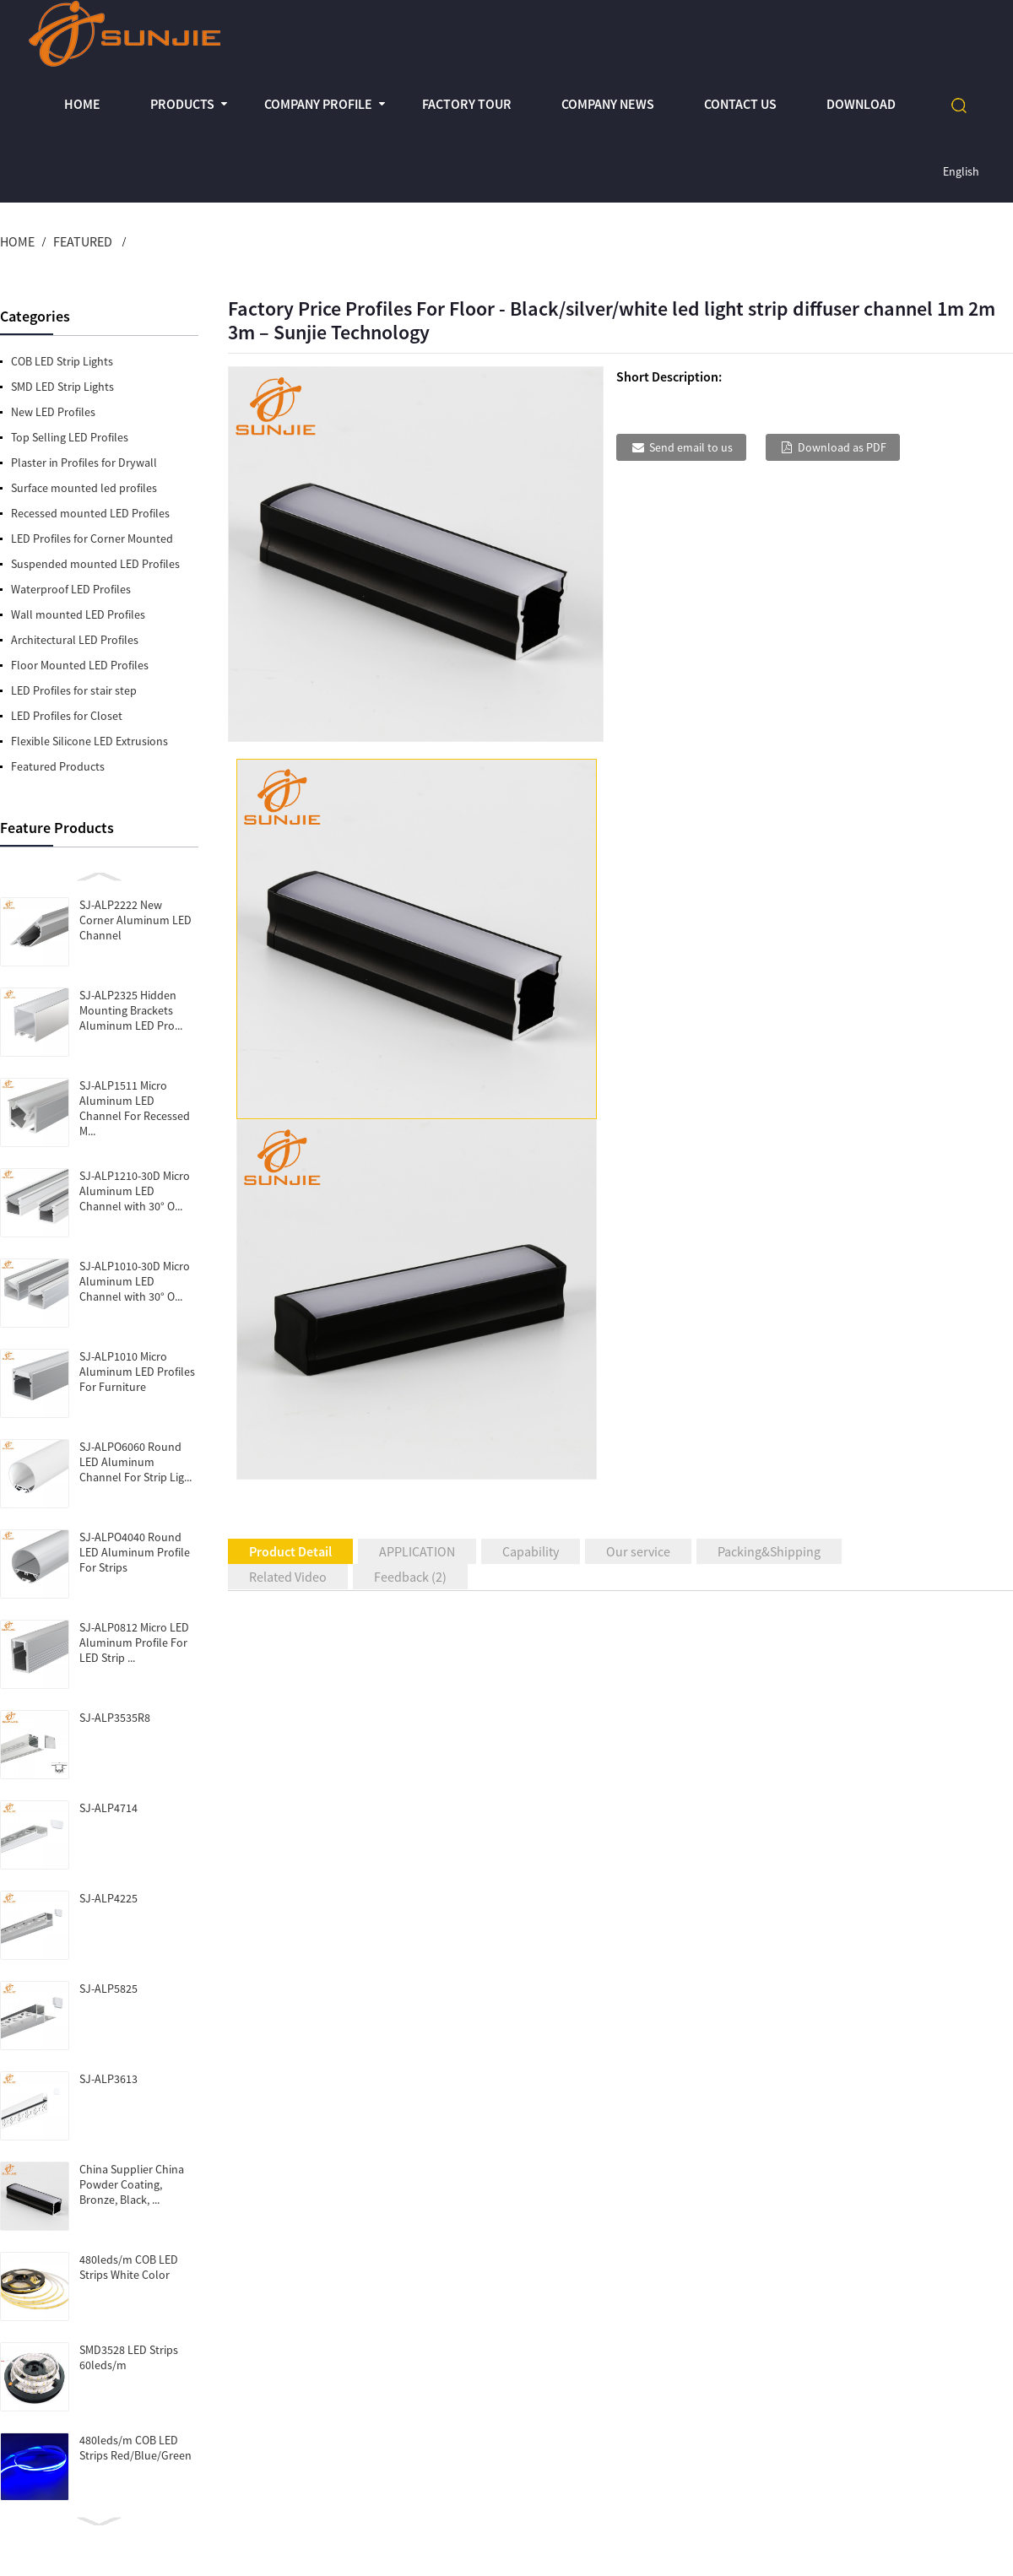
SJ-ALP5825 (108, 1988)
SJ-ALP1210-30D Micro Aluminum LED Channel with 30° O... (134, 1191)
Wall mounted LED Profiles (78, 614)
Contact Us (740, 103)
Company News (607, 103)
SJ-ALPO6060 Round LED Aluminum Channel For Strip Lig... (135, 1462)
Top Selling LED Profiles (69, 437)
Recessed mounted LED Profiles (90, 513)
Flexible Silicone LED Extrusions (89, 741)
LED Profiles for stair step (74, 690)
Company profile (318, 103)
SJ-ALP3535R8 (114, 1717)
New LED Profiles (53, 411)
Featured (82, 241)
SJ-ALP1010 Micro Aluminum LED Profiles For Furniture (137, 1371)
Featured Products (58, 766)
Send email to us (691, 447)
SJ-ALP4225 (108, 1898)
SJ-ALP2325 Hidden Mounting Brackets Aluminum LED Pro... (130, 1010)
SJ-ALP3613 (108, 2078)
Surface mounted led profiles (84, 487)
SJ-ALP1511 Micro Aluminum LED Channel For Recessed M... (134, 1108)
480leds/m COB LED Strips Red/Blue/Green (135, 2448)
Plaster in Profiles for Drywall (84, 462)
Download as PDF (842, 447)
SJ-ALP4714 (108, 1808)
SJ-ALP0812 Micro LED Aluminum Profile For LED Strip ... (134, 1642)
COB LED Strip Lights (62, 361)
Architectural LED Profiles (74, 639)
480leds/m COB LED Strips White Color (128, 2267)
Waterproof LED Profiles (71, 589)
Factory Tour (467, 103)
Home (82, 103)
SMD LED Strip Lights (62, 386)
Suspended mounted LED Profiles (95, 563)
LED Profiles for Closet (66, 715)
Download (861, 103)
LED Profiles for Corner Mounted (92, 538)
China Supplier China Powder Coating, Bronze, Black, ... (131, 2184)
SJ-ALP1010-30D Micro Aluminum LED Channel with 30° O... (134, 1281)
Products (182, 103)
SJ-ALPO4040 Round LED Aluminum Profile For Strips (134, 1552)
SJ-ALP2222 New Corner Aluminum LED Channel (135, 920)
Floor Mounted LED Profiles (80, 665)
